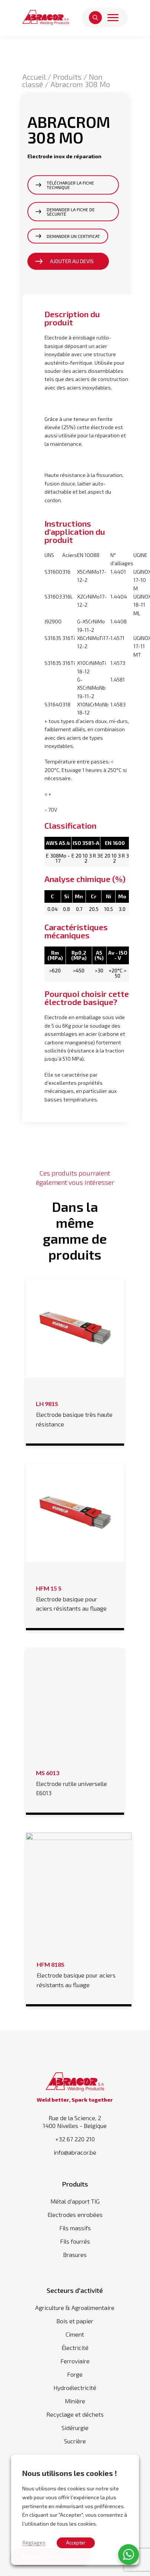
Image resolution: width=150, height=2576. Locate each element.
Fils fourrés (75, 2233)
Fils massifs (75, 2220)
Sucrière (75, 2433)
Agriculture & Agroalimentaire (74, 2300)
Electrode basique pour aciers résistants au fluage (75, 1597)
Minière (75, 2393)
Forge (75, 2366)
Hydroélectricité (74, 2380)
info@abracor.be (75, 2145)
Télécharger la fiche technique (70, 185)
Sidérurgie (75, 2420)
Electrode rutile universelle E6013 (75, 1782)
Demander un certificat (73, 236)
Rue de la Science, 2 (75, 2114)
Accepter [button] (76, 2543)
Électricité (75, 2340)
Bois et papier (74, 2313)
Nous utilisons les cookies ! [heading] (69, 2473)
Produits (67, 76)
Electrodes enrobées (75, 2207)
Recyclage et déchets (75, 2406)
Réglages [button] (34, 2542)
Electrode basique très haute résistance (75, 1413)
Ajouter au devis (72, 261)
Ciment (75, 2326)
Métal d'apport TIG (75, 2193)
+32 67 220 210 (75, 2132)
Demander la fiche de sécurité (71, 211)
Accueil (34, 76)
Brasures (75, 2247)
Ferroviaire (75, 2353)
